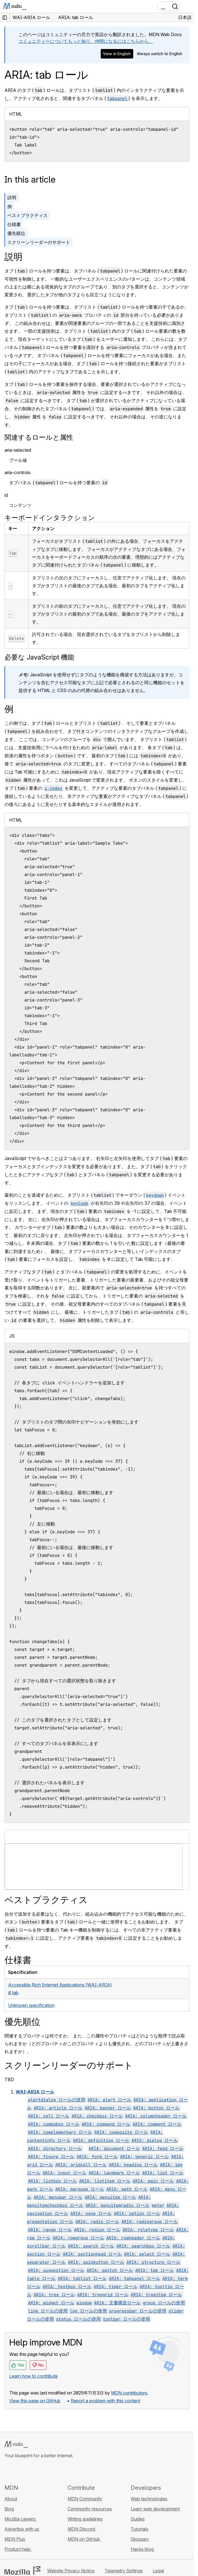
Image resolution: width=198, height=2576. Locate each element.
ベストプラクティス (27, 215)
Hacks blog (143, 2549)
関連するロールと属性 (38, 437)
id (6, 495)
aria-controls (17, 472)
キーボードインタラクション (49, 518)
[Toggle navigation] (187, 6)
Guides (138, 2519)
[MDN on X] (28, 2471)
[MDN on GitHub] (7, 2471)
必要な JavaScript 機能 (39, 657)
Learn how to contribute (33, 2376)
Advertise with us (21, 2529)
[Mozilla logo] (22, 2570)
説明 (11, 197)
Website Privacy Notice (71, 2570)
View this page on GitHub (34, 2400)
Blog (9, 2509)
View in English (117, 53)
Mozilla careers (20, 2519)
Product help (18, 2549)
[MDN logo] (16, 2444)
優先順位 (16, 233)
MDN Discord (82, 2529)
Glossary (140, 2539)
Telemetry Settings (124, 2570)
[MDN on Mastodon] (38, 2471)
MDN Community (85, 2499)
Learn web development (155, 2509)
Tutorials (139, 2529)
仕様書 (14, 224)
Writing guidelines (85, 2519)
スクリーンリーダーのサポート (38, 242)
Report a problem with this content (105, 2400)
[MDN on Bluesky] (18, 2471)
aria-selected (17, 450)
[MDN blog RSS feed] (48, 2471)
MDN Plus (14, 2539)
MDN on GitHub (84, 2539)
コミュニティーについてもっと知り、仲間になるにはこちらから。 (86, 41)
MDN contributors (129, 2393)
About (10, 2499)
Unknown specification (31, 2005)
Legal (158, 2570)
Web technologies (149, 2499)
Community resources (90, 2509)
